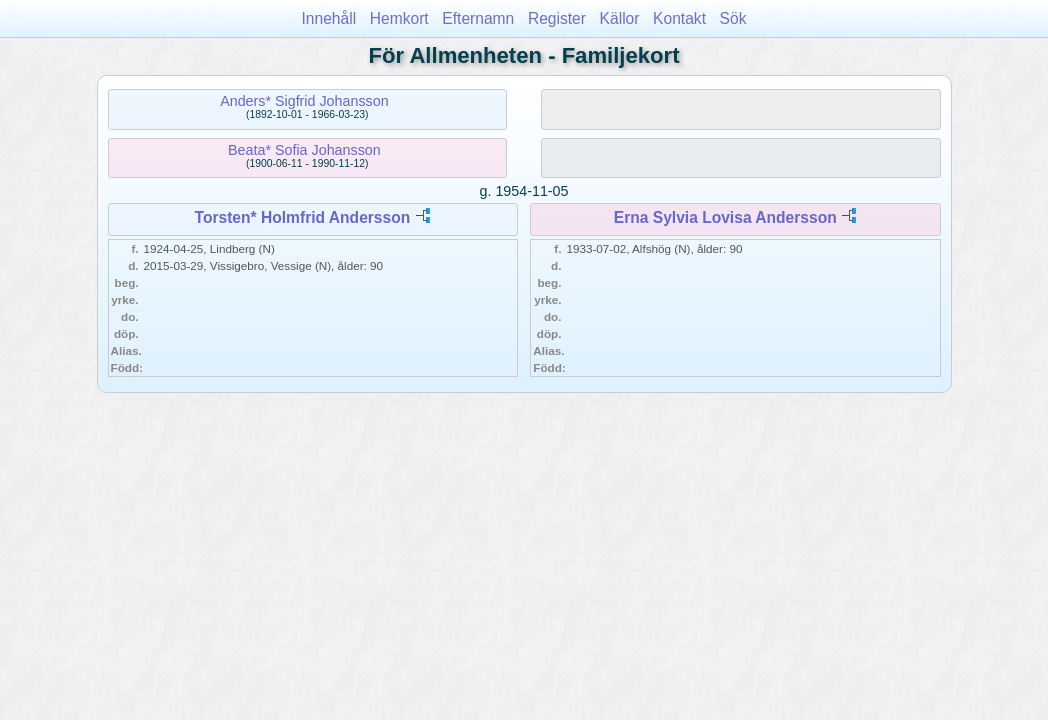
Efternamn (478, 18)
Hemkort (399, 18)
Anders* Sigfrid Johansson (304, 101)
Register (557, 18)
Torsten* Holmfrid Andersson (303, 217)
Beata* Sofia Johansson (304, 150)
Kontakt (679, 18)
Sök (733, 18)
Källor (620, 18)
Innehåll (329, 18)
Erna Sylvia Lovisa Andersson (725, 217)
